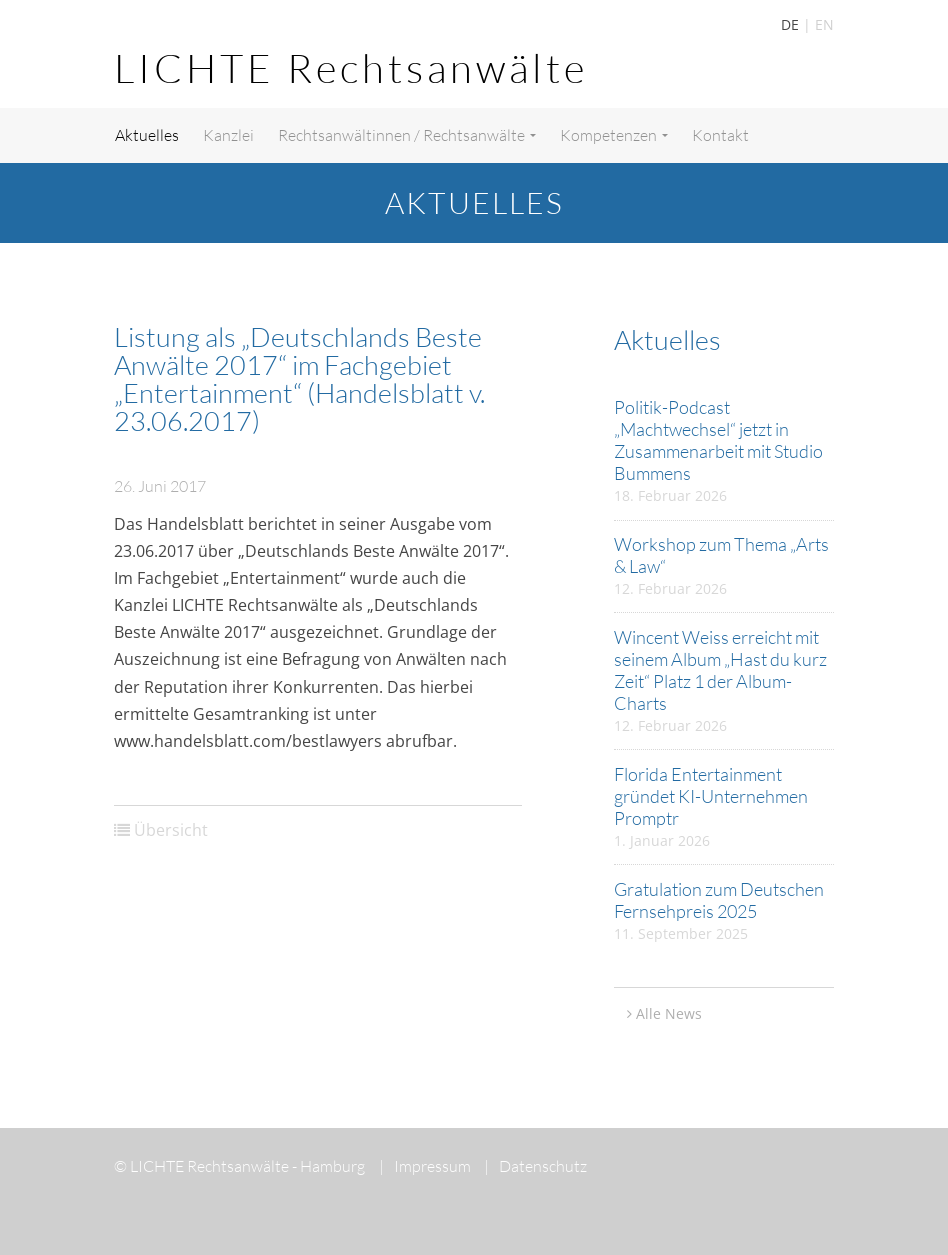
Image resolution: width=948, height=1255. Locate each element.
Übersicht (171, 830)
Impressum (425, 1166)
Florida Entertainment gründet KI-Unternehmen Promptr (711, 796)
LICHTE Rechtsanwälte (351, 67)
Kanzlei (228, 135)
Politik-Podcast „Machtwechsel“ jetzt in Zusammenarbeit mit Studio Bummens (718, 440)
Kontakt (720, 135)
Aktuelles (147, 135)
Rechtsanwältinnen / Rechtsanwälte (407, 135)
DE (790, 24)
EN (824, 24)
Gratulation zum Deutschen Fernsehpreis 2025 (719, 900)
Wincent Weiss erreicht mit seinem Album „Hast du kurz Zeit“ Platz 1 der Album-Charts (720, 670)
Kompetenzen (614, 135)
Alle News (669, 1013)
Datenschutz (535, 1166)
